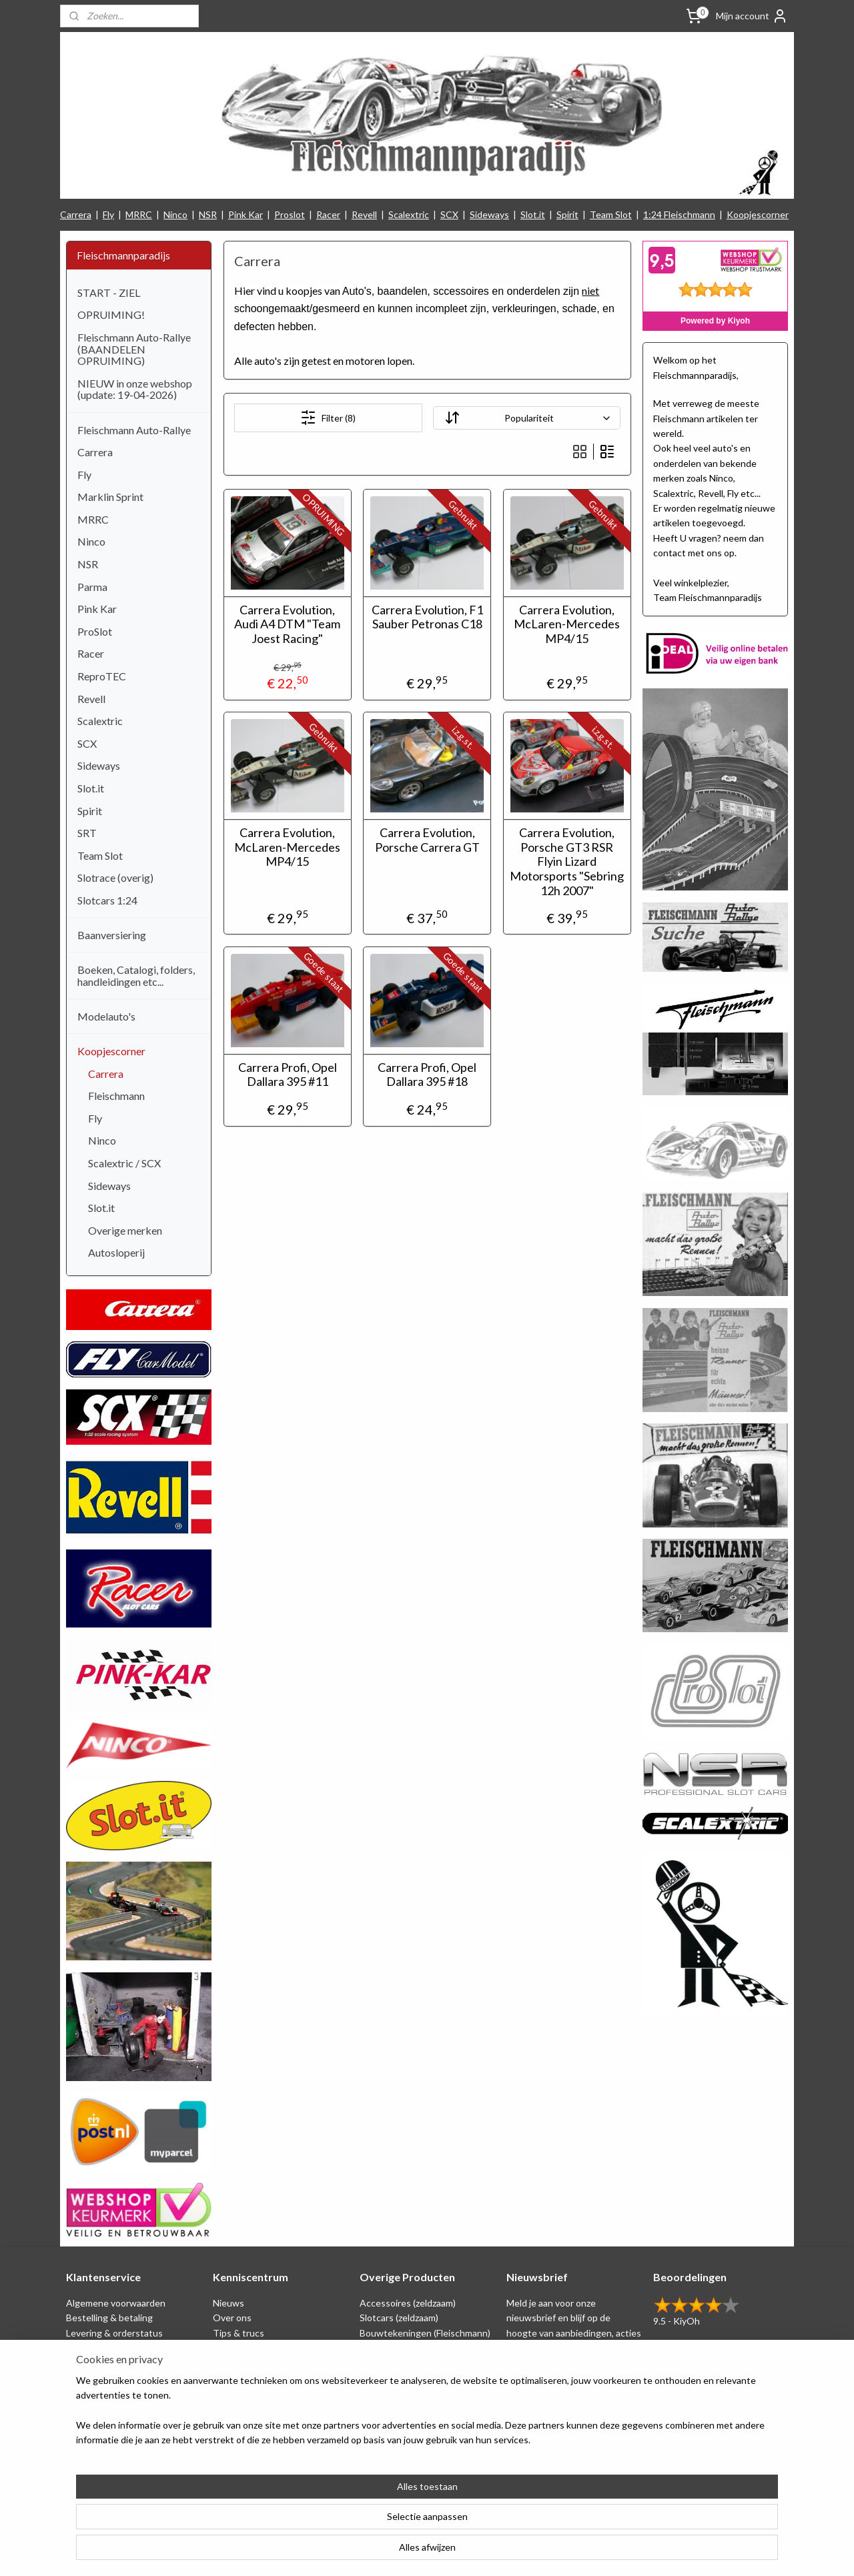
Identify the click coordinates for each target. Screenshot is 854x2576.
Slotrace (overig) (115, 877)
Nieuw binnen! (390, 2422)
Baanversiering (111, 934)
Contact (83, 2422)
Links (223, 2377)
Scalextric (408, 214)
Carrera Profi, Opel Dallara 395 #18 (427, 1075)
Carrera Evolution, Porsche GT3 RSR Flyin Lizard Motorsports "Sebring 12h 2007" (567, 861)
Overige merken (125, 1230)
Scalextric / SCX (124, 1163)
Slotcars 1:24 (107, 900)
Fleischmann (116, 1095)
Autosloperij (116, 1252)
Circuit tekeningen (252, 2347)
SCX (449, 214)
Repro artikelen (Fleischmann (420, 2362)
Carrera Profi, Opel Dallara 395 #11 (287, 1075)
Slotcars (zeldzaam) (399, 2317)
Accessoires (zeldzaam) (408, 2303)
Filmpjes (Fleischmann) (259, 2407)
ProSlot (94, 631)
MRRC (138, 214)
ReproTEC (101, 676)
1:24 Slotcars (387, 2407)
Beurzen (230, 2362)
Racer (328, 214)
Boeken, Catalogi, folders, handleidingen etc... (136, 975)
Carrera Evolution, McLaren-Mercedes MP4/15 (567, 624)
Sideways (489, 214)
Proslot (289, 214)
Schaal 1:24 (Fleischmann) (413, 2347)
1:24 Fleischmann (679, 214)
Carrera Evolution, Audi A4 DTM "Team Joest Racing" (287, 624)
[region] (339, 2523)
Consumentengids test (261, 2392)
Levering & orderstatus (114, 2333)
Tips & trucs (238, 2333)
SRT (87, 832)
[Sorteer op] (526, 418)
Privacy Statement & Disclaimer (131, 2347)
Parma (92, 586)
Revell (364, 214)
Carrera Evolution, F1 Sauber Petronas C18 (426, 617)
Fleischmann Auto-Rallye (134, 430)
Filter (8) (328, 418)
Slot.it (532, 214)
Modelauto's (106, 1016)
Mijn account (752, 16)
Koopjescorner (758, 214)
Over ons (232, 2317)
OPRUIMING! (111, 314)
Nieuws (228, 2303)
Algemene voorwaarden (115, 2303)
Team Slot (611, 214)
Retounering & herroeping (120, 2377)
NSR (208, 214)
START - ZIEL (108, 292)
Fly (108, 214)
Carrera (75, 214)
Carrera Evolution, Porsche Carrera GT (426, 840)
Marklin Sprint (110, 496)
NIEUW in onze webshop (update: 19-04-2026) (134, 389)
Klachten (85, 2392)
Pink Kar (245, 214)
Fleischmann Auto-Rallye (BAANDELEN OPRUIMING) (134, 349)
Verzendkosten (98, 2407)
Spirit (567, 214)
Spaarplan (86, 2362)
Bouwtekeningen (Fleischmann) (425, 2333)
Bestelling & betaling (109, 2317)
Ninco (175, 214)
